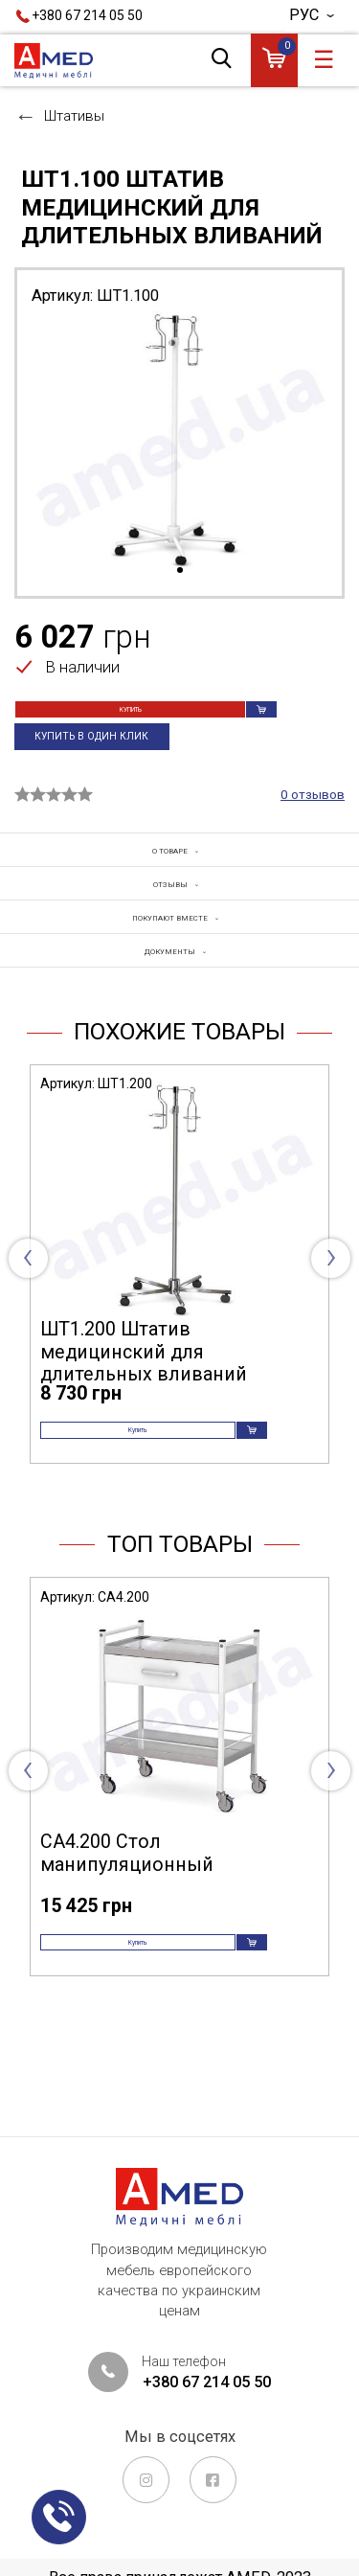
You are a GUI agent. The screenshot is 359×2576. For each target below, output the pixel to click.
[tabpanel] (179, 440)
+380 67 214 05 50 (87, 15)
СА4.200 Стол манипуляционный (126, 1937)
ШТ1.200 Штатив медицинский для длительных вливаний (143, 1412)
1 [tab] (180, 571)
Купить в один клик (103, 764)
